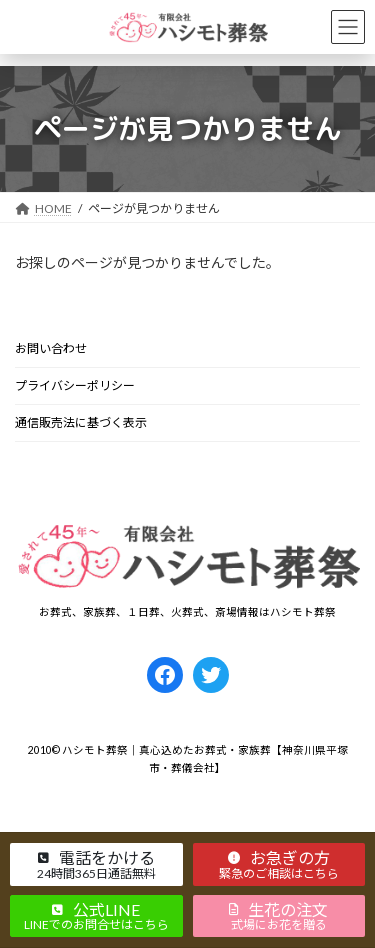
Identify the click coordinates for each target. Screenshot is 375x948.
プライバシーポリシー (75, 385)
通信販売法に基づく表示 (81, 422)
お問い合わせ (51, 348)
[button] (96, 864)
